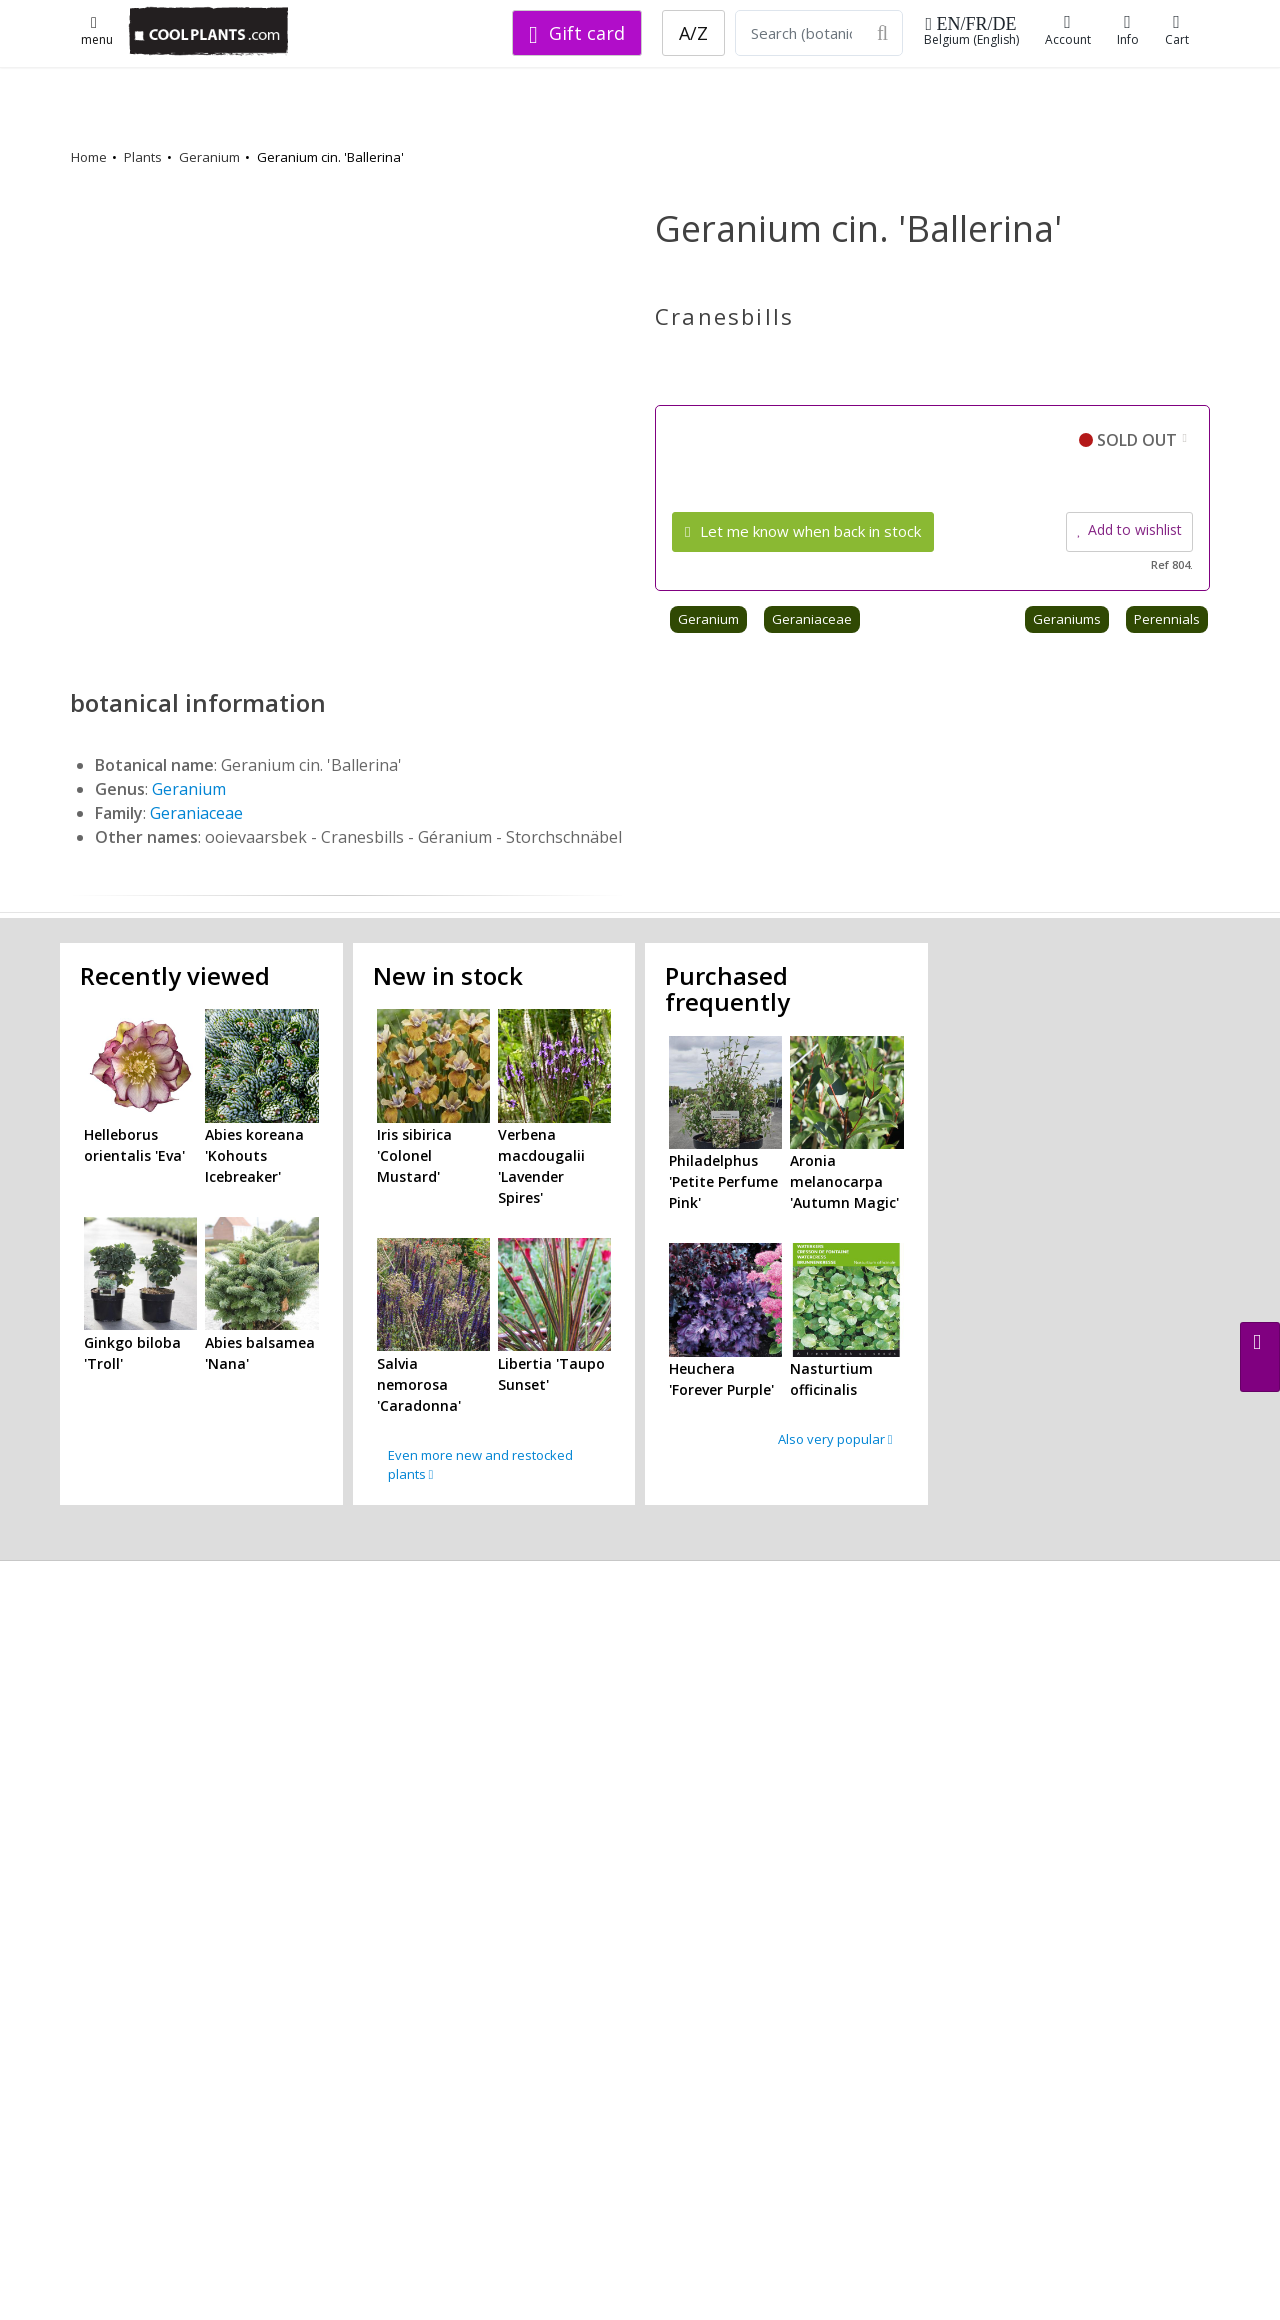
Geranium (209, 157)
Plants (143, 157)
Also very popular (835, 1439)
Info (1128, 30)
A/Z (693, 33)
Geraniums (1067, 619)
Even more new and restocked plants (480, 1465)
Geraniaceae (812, 619)
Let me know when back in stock (803, 531)
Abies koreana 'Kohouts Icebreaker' (254, 1155)
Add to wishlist (1129, 529)
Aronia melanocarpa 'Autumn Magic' (844, 1181)
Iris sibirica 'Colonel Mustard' (414, 1155)
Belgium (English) (971, 31)
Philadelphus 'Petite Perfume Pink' (723, 1181)
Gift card (577, 33)
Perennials (1167, 619)
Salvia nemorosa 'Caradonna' (419, 1384)
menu (97, 32)
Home (89, 157)
